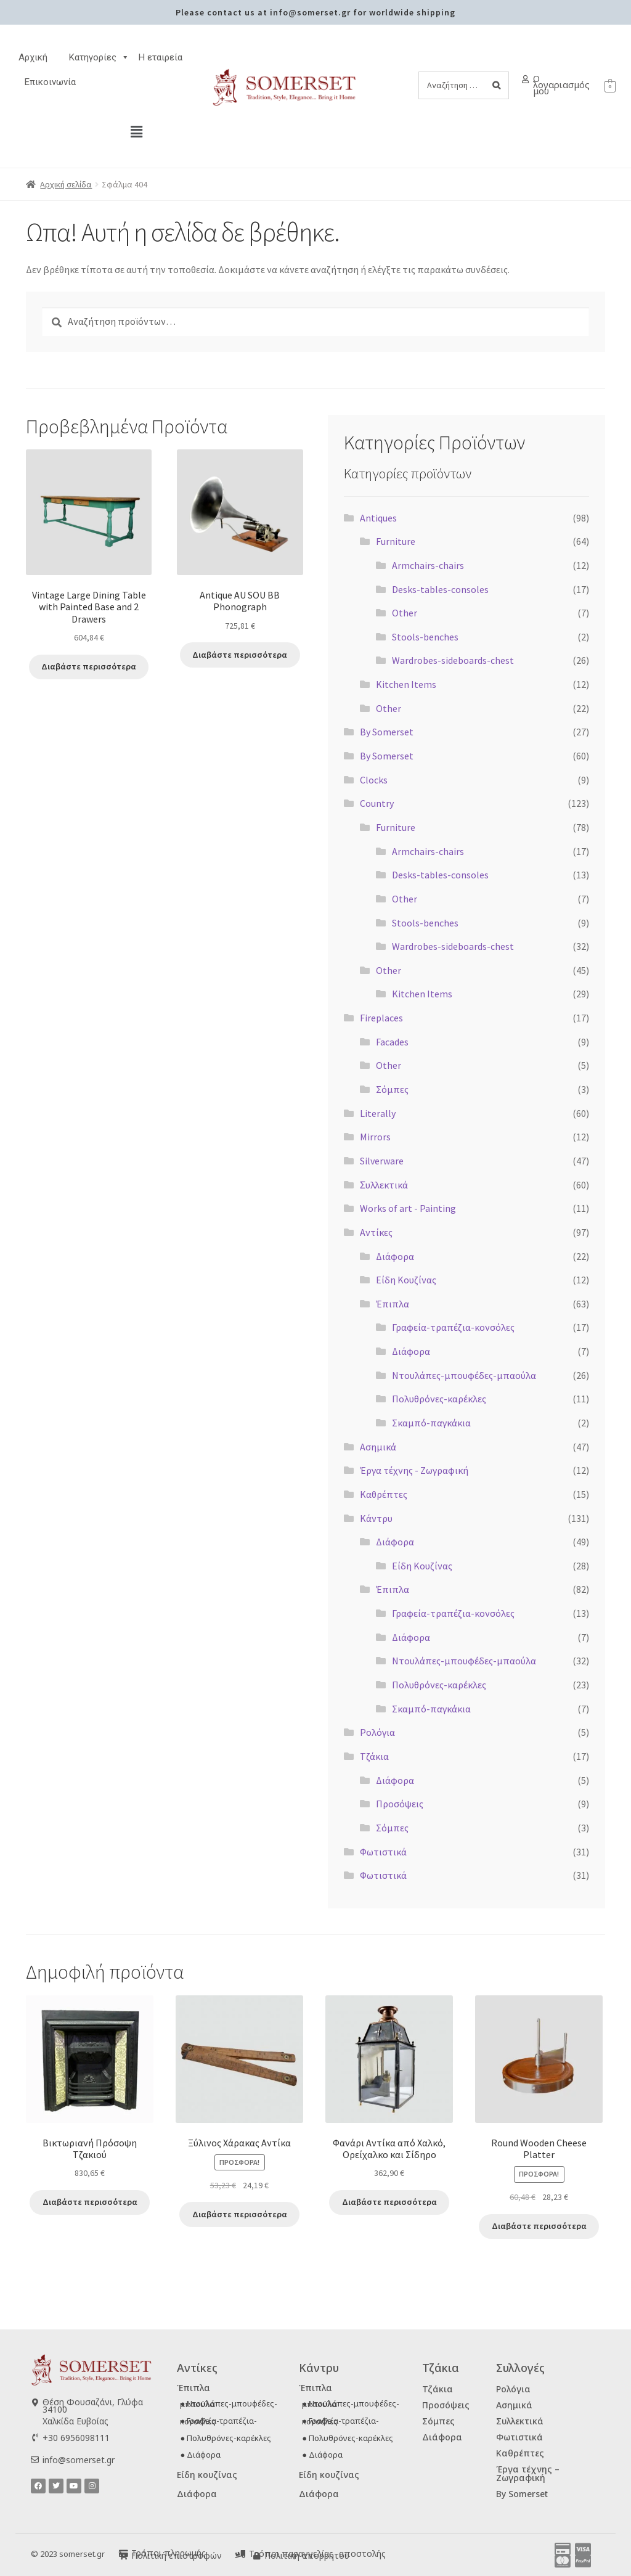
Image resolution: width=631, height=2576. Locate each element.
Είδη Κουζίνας (406, 1280)
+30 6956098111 (76, 2437)
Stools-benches (425, 637)
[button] (136, 131)
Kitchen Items (406, 684)
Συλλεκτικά (519, 2421)
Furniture (395, 541)
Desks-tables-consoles (440, 589)
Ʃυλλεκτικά (384, 1185)
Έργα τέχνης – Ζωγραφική (528, 2473)
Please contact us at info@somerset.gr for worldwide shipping (315, 12)
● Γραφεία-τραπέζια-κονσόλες (218, 2421)
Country (377, 803)
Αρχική (32, 57)
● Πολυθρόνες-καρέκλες (225, 2437)
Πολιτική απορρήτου (306, 2555)
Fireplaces (381, 1018)
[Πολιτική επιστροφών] (124, 2555)
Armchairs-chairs (428, 565)
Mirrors (375, 1137)
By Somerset (386, 732)
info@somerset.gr (79, 2460)
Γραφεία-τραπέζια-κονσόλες (453, 1327)
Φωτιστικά (383, 1852)
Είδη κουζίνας (207, 2474)
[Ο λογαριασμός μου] (525, 79)
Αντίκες (376, 1232)
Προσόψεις (399, 1803)
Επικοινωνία (50, 82)
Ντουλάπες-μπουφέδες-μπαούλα (464, 1375)
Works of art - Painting (408, 1208)
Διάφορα (395, 1256)
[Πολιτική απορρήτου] (257, 2555)
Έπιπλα (392, 1304)
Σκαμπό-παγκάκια (431, 1423)
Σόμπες (392, 1089)
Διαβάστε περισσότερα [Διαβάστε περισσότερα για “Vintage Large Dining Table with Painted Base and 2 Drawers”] (89, 666)
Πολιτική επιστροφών (176, 2555)
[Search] (496, 85)
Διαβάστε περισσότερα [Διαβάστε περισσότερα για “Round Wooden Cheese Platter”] (538, 2225)
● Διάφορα (200, 2454)
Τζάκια (374, 1756)
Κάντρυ (376, 1518)
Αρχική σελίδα (66, 184)
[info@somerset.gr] (35, 2460)
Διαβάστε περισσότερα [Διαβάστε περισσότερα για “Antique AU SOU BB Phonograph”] (240, 654)
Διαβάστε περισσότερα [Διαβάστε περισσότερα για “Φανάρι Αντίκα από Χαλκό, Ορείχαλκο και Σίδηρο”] (389, 2201)
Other (404, 613)
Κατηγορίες (99, 57)
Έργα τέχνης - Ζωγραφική (414, 1470)
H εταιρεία (160, 57)
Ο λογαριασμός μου (561, 84)
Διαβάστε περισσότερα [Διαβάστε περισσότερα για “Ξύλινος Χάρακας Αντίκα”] (239, 2214)
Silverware (382, 1161)
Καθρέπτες (383, 1494)
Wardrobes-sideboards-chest (453, 660)
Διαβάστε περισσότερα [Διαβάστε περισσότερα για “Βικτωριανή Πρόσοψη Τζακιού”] (89, 2201)
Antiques (378, 518)
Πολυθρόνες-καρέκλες (439, 1398)
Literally (378, 1113)
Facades (392, 1042)
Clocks (374, 780)
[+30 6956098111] (35, 2437)
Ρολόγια (377, 1732)
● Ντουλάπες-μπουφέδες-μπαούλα (228, 2404)
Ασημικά (378, 1447)
